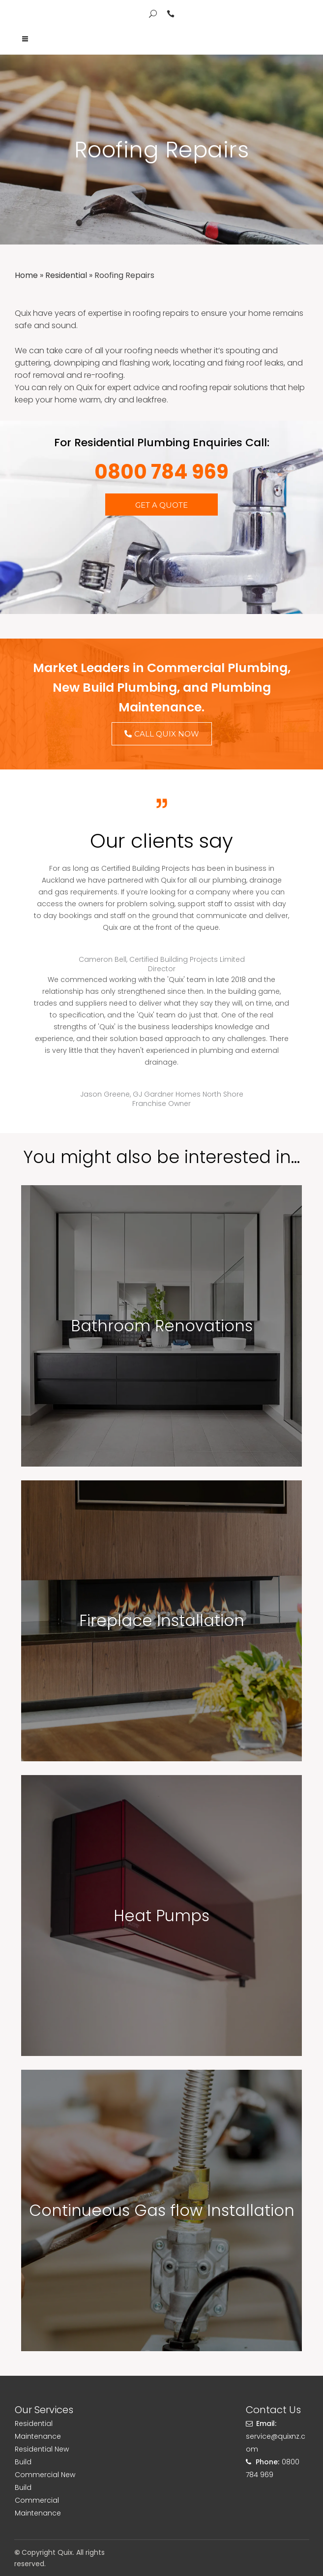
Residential (66, 275)
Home (26, 275)
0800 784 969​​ (161, 472)
